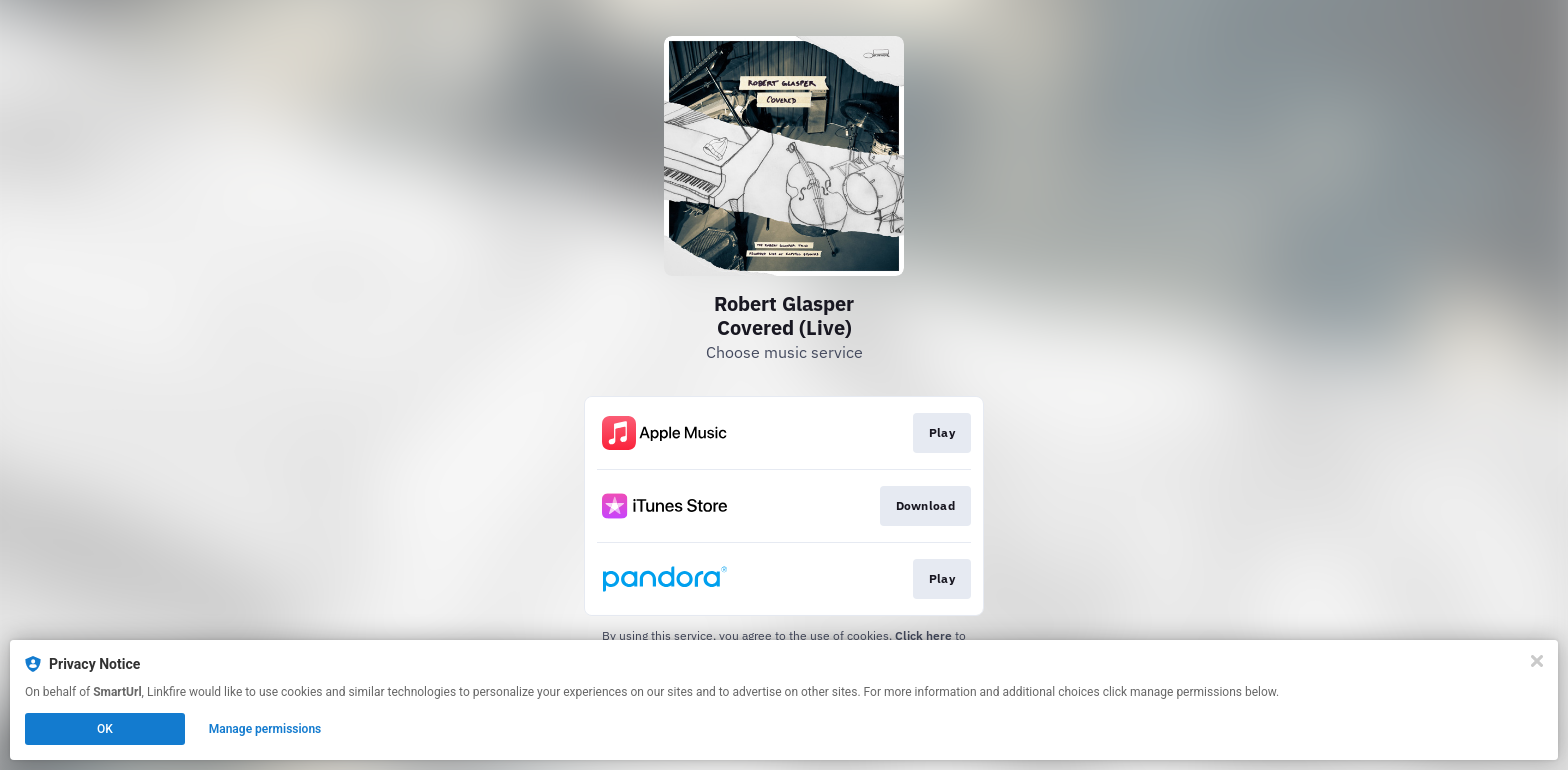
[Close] (1537, 661)
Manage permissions (265, 729)
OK (105, 729)
